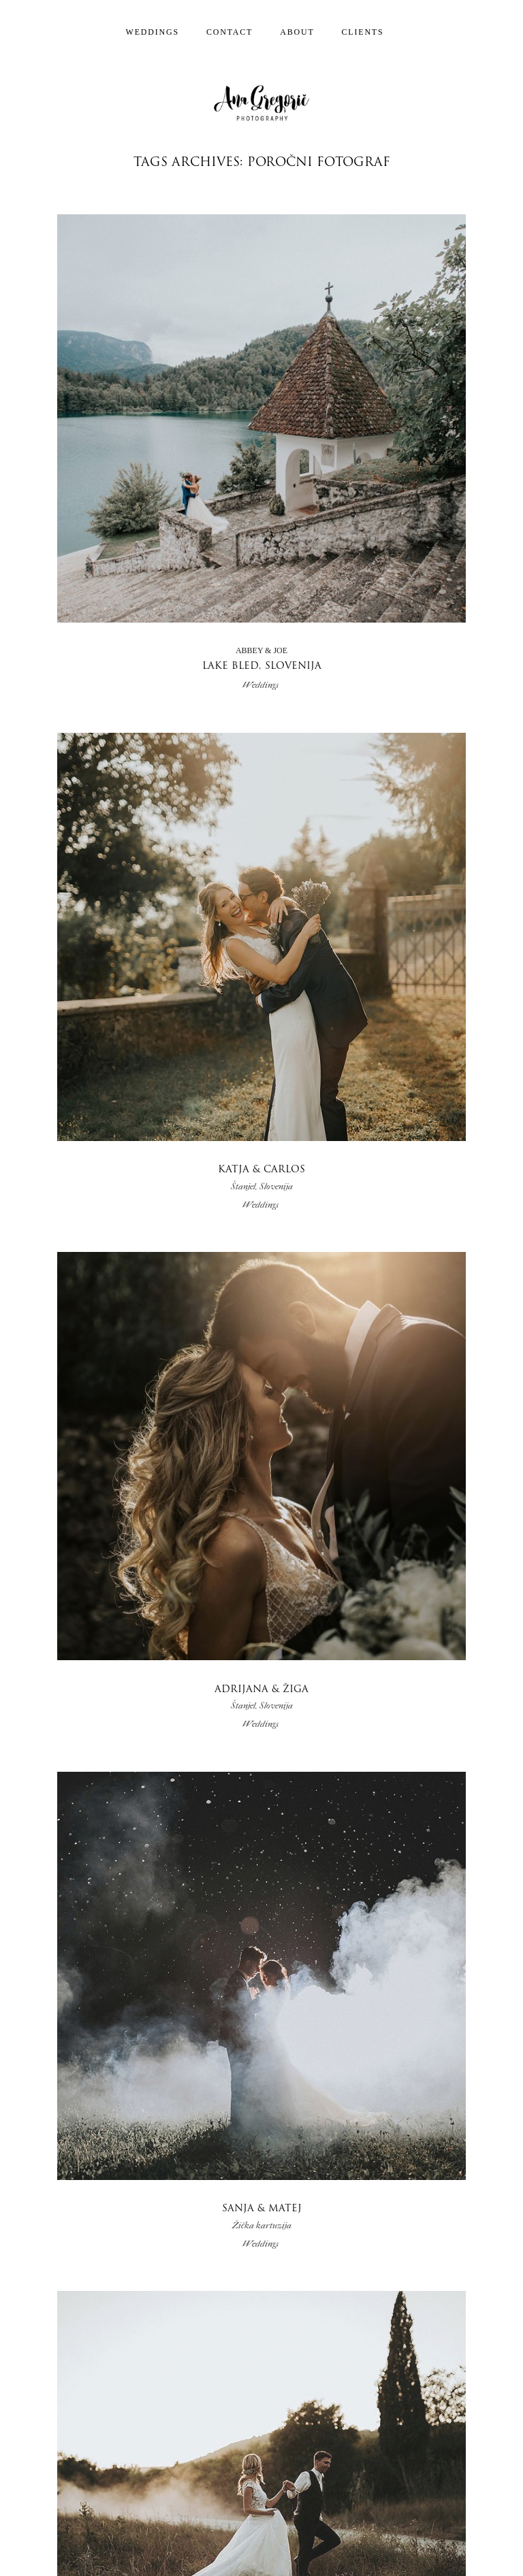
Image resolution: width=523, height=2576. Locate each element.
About (297, 32)
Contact (229, 32)
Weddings (152, 32)
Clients (363, 32)
